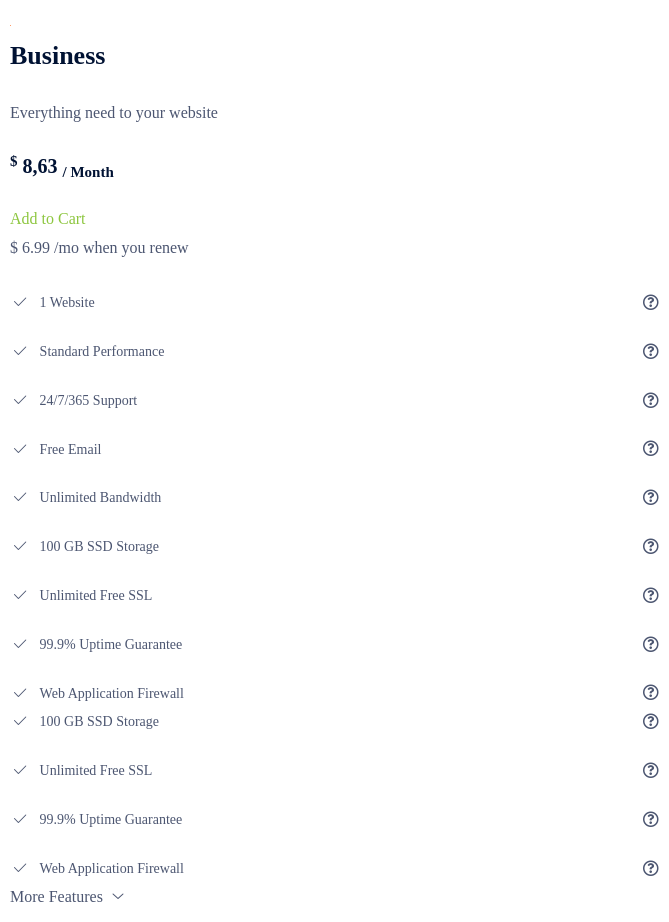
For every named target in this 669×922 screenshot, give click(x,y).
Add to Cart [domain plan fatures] (48, 218)
